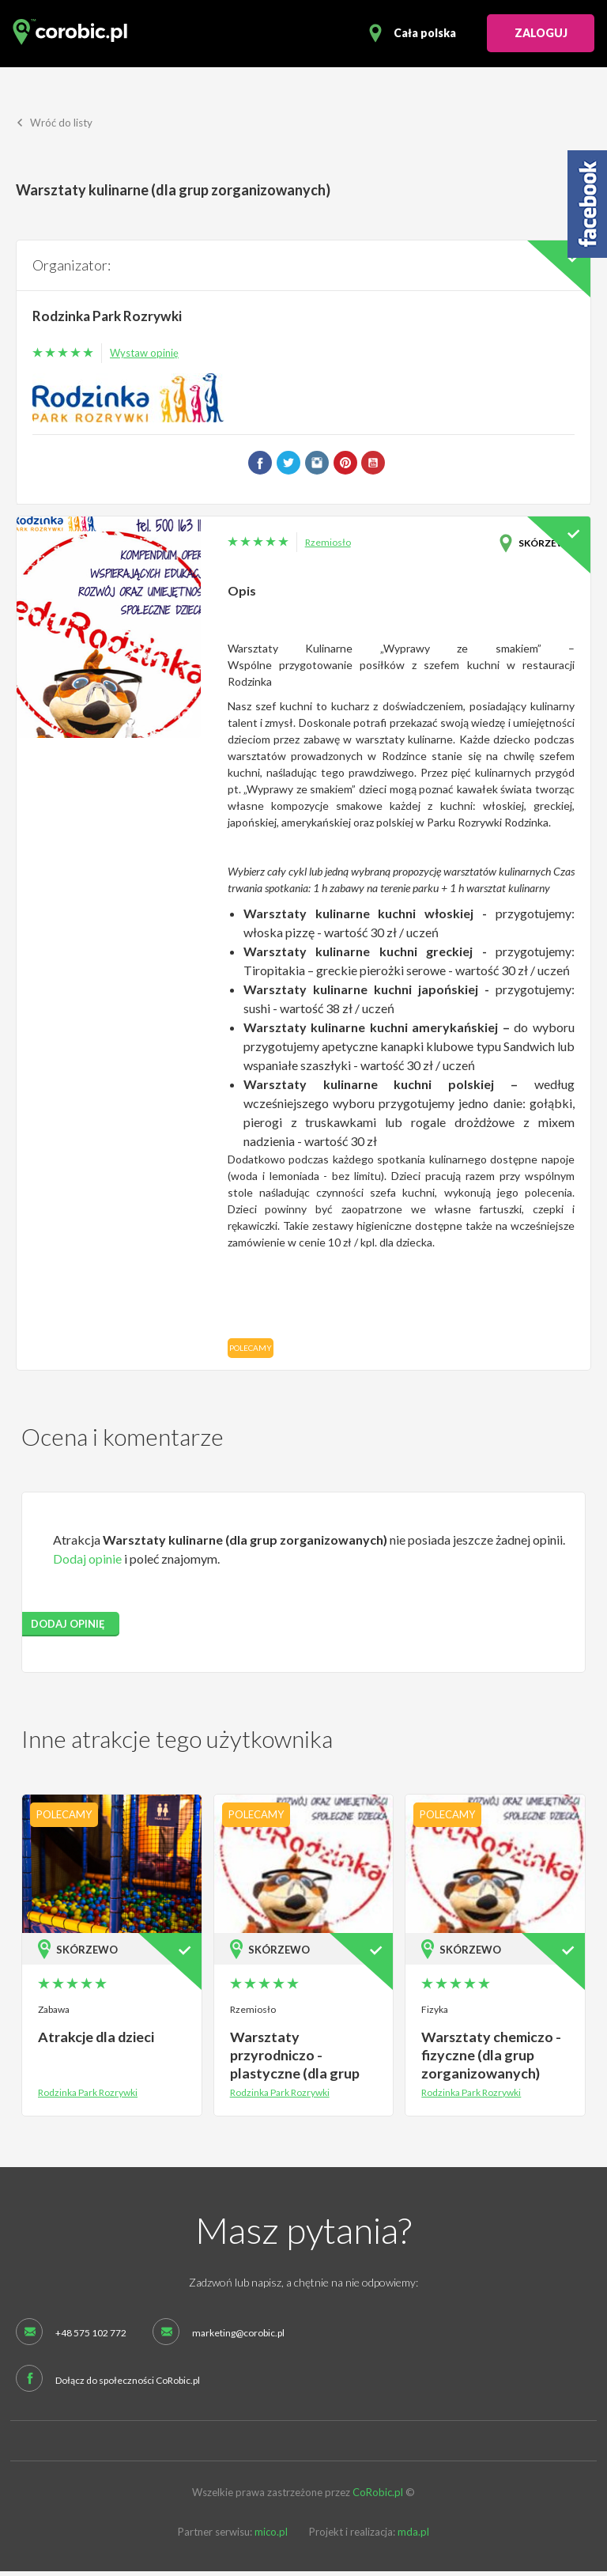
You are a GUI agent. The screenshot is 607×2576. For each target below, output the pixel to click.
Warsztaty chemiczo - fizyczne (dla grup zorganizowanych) (489, 2058)
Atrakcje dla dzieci (94, 2041)
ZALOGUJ (541, 33)
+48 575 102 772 (90, 2337)
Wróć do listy (55, 127)
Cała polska (425, 33)
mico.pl (271, 2535)
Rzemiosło (328, 547)
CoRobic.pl (378, 2497)
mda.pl (413, 2535)
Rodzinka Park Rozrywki (109, 320)
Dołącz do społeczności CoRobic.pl (127, 2385)
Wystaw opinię (144, 357)
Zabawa (54, 2014)
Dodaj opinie (87, 1562)
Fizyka (434, 2014)
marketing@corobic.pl (238, 2337)
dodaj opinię (68, 1627)
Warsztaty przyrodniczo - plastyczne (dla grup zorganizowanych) (292, 2067)
